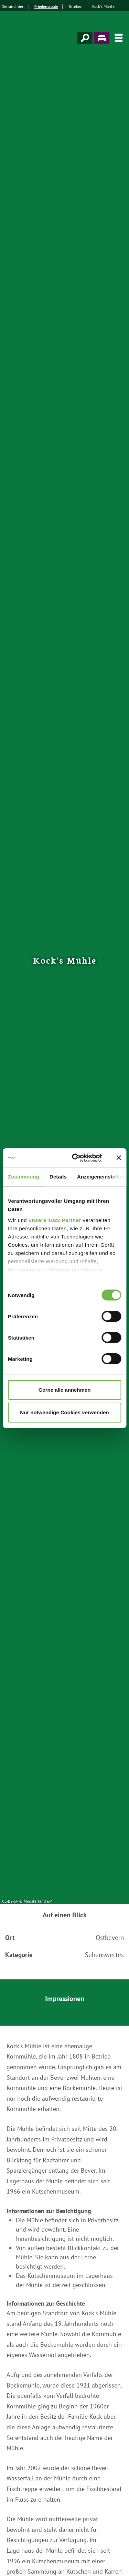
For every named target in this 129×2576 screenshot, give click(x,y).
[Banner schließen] (118, 1157)
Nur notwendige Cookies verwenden (64, 1412)
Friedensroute (46, 6)
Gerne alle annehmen (65, 1390)
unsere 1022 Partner (55, 1220)
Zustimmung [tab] (23, 1177)
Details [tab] (58, 1177)
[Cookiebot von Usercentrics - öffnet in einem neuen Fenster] (75, 1157)
